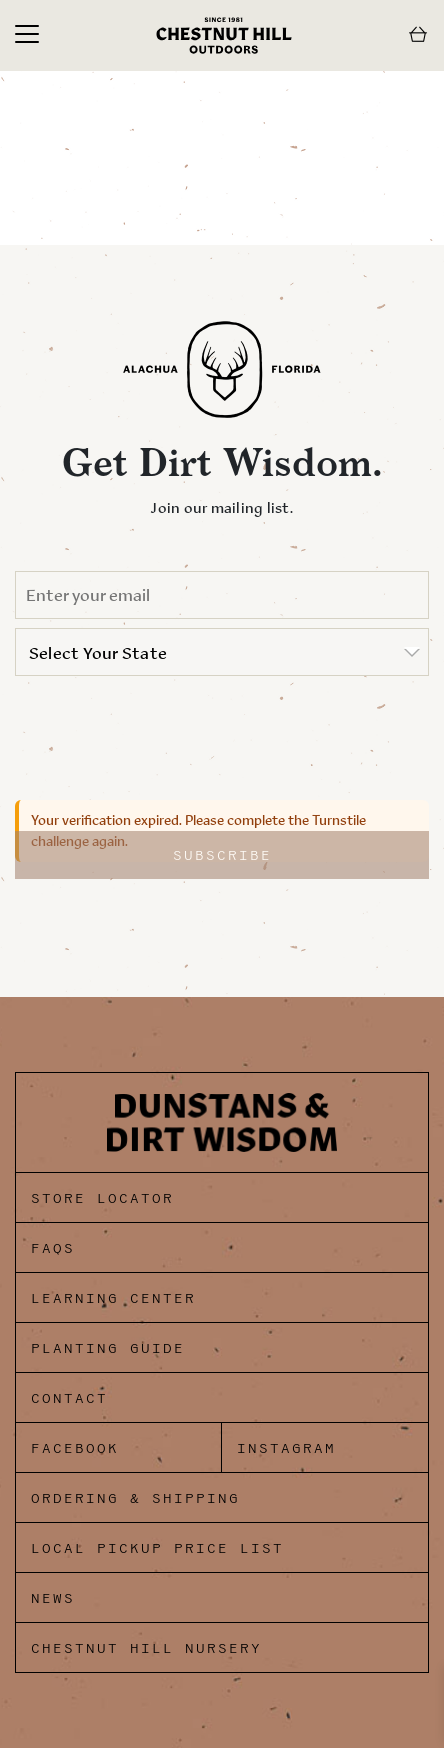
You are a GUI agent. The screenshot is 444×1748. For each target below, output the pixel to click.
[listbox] (222, 652)
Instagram (286, 1448)
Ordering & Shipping (135, 1498)
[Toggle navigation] (27, 35)
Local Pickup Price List (157, 1548)
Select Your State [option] (98, 653)
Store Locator (102, 1198)
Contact (69, 1398)
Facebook (75, 1448)
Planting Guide (108, 1348)
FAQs (53, 1248)
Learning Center (113, 1298)
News (53, 1598)
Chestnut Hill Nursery (146, 1648)
